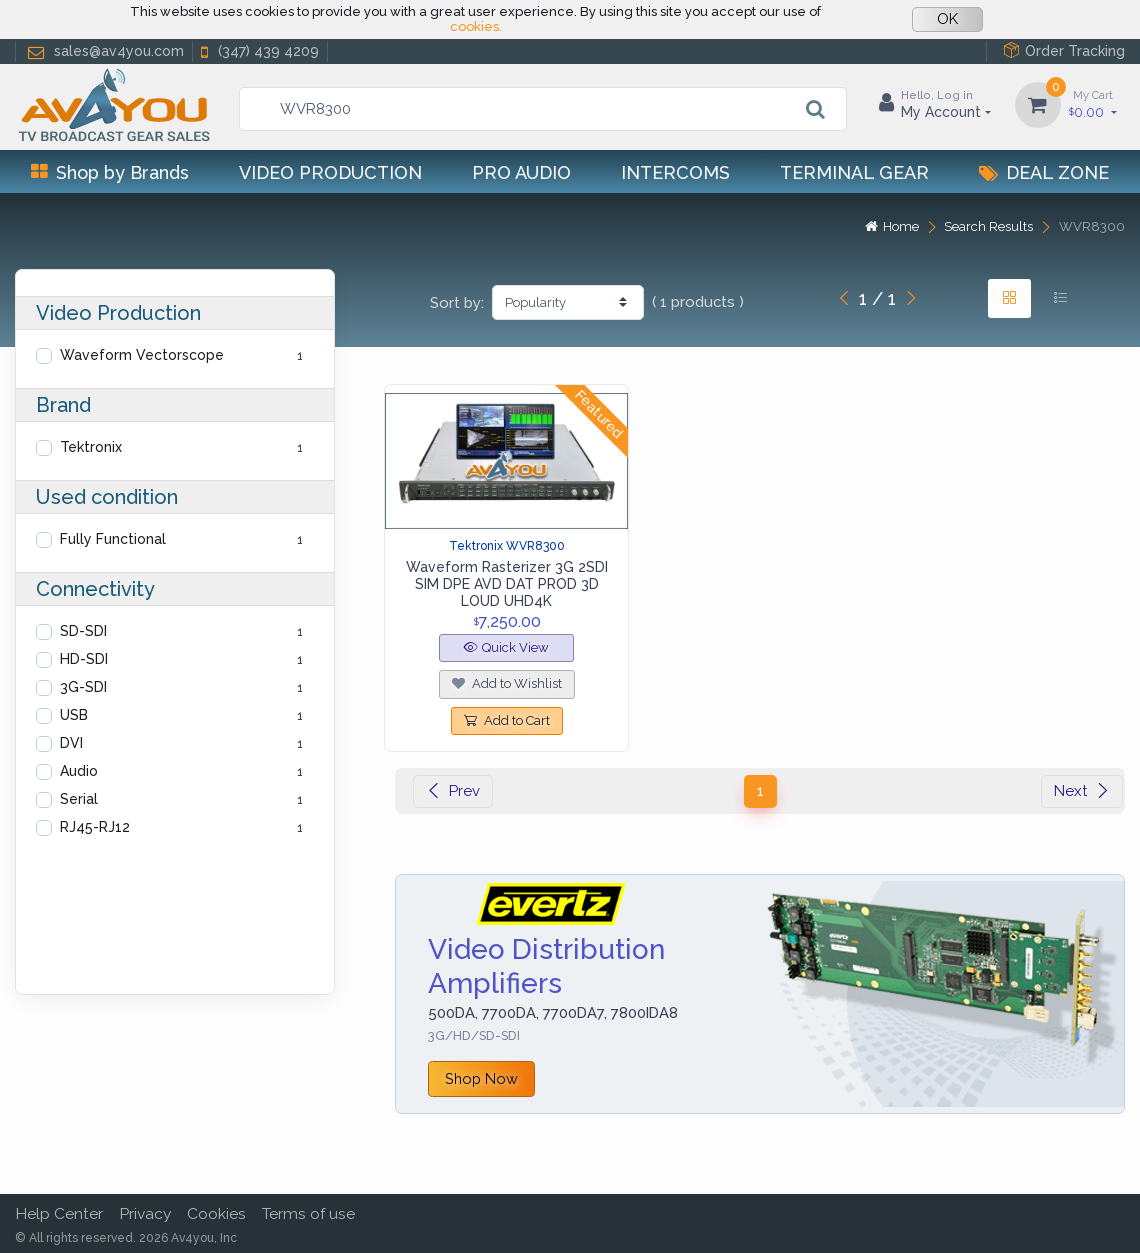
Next (1082, 791)
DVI (71, 743)
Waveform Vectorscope (142, 355)
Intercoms (675, 172)
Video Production (330, 172)
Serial (79, 799)
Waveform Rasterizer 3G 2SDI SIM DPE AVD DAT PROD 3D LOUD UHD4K (507, 584)
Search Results (988, 226)
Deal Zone (1044, 172)
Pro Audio (521, 172)
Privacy (145, 1213)
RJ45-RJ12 (95, 827)
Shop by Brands (110, 172)
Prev (453, 791)
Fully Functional (113, 539)
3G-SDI (83, 687)
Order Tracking (1064, 50)
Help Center (59, 1213)
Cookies (216, 1213)
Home (892, 226)
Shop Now (481, 1078)
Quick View (506, 647)
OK (947, 19)
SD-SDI (83, 631)
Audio (79, 771)
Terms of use (308, 1213)
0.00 (1093, 103)
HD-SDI (84, 659)
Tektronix (91, 447)
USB (74, 715)
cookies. (476, 26)
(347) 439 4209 (258, 51)
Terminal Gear (854, 172)
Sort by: (457, 303)
